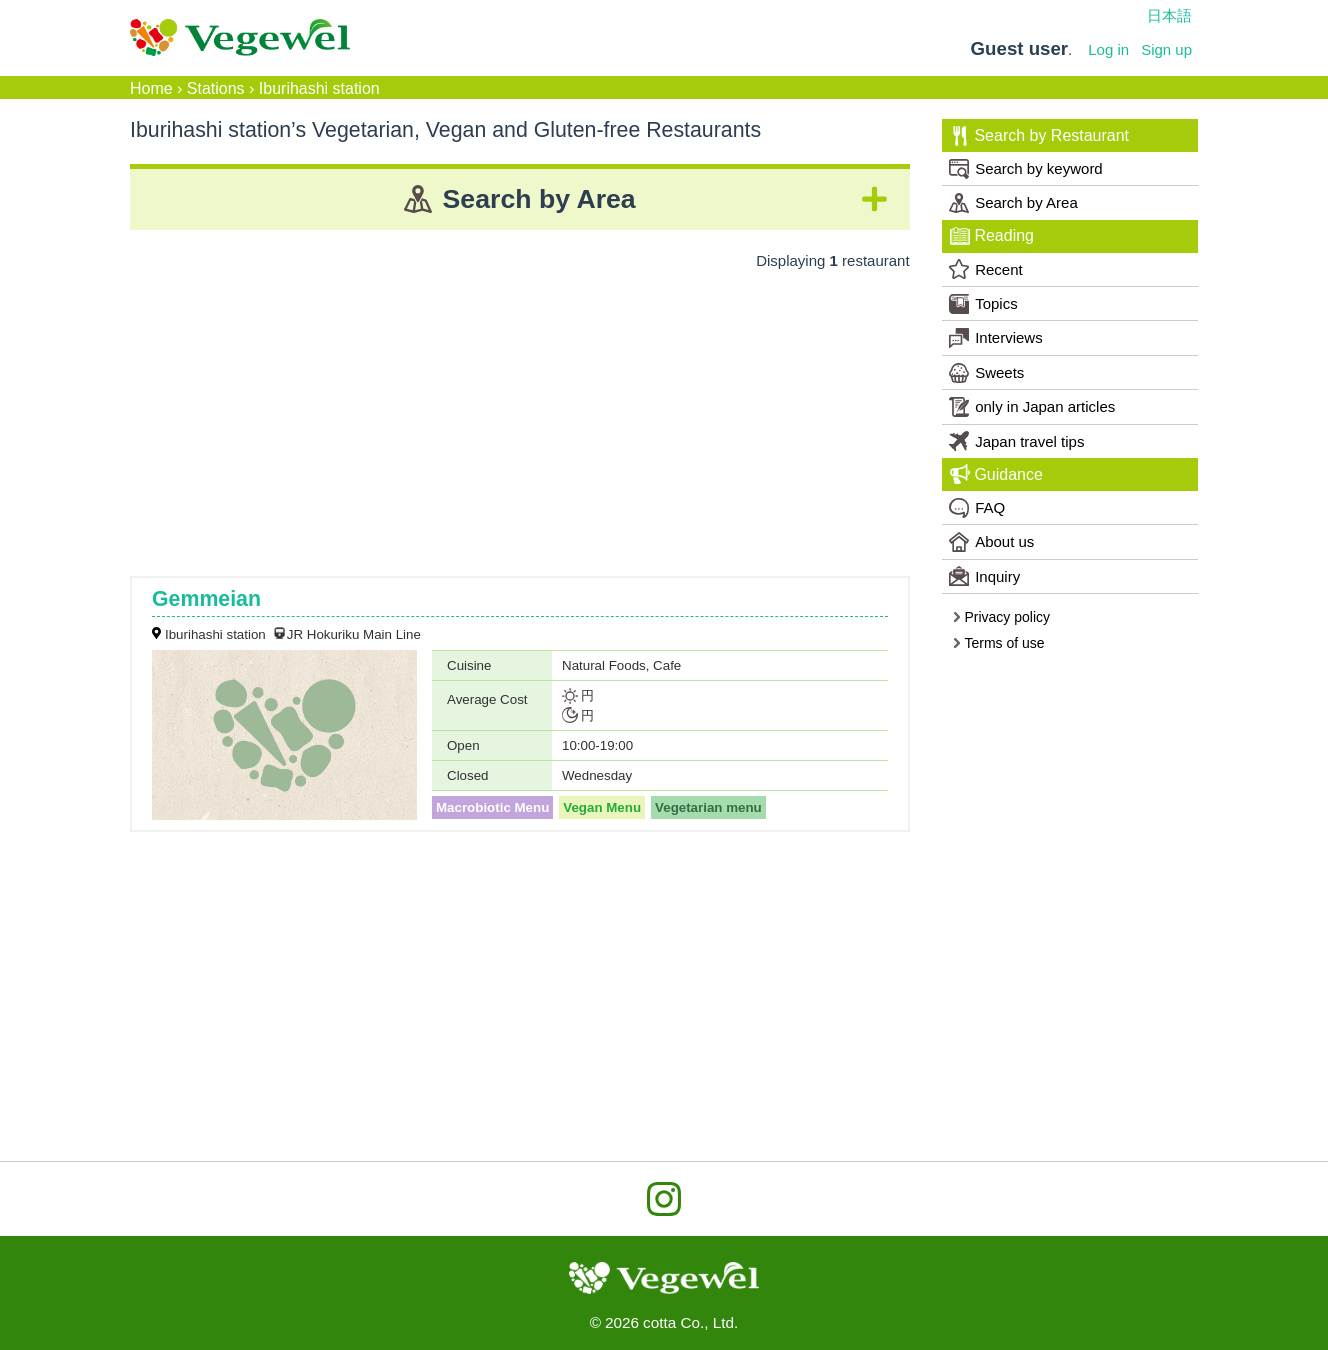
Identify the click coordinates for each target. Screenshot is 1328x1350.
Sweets (986, 373)
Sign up (1166, 49)
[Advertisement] (520, 416)
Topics (983, 304)
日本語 (1169, 15)
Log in (1108, 49)
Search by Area (1013, 203)
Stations (216, 88)
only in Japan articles (1032, 407)
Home (151, 88)
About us (991, 542)
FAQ (977, 508)
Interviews (996, 338)
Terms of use (998, 643)
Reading (992, 236)
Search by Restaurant (1039, 136)
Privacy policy (1001, 617)
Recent (986, 269)
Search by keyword (1026, 169)
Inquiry (984, 576)
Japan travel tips (1016, 441)
